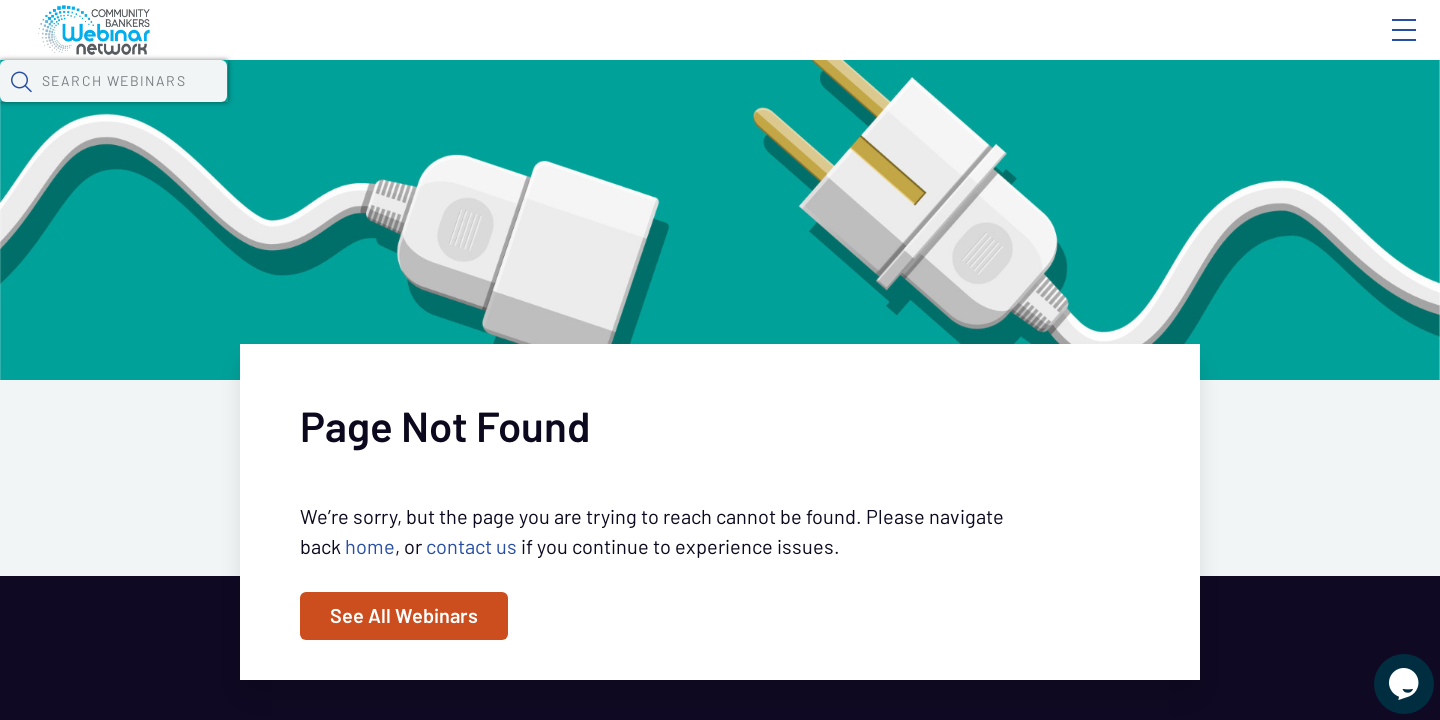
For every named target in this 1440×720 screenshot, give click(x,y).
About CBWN (1243, 47)
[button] (1047, 103)
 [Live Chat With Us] (1386, 670)
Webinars (355, 105)
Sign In (1381, 47)
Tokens (566, 105)
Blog (1119, 47)
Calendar (466, 105)
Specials (702, 105)
